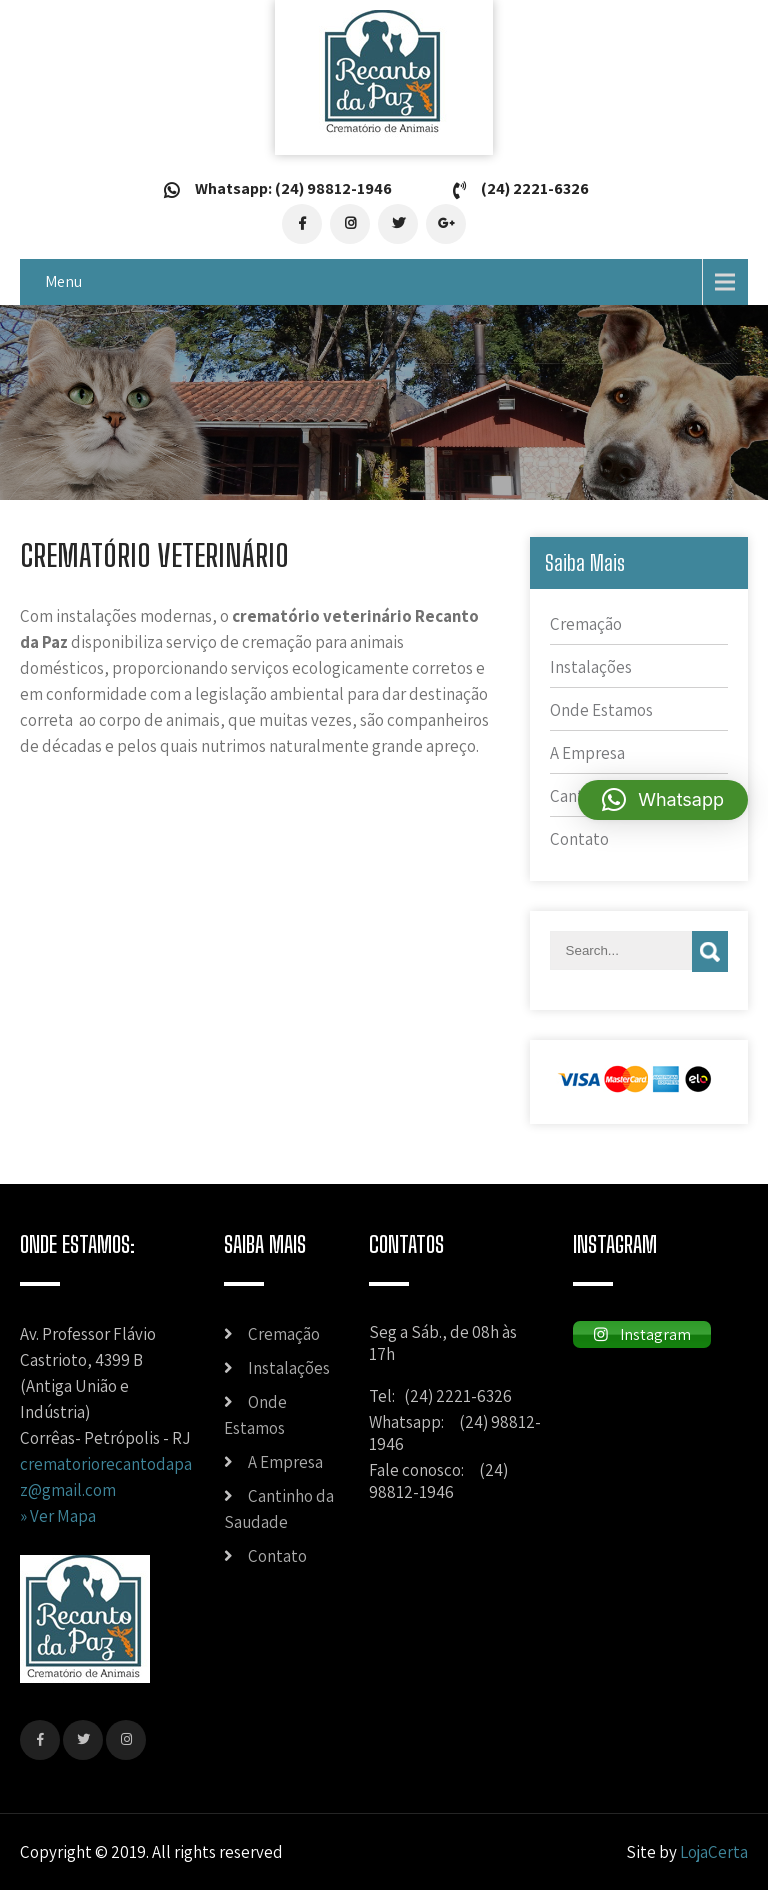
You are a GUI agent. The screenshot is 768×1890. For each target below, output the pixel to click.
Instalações (591, 667)
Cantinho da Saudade (279, 1509)
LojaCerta (714, 1852)
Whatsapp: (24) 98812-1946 (293, 188)
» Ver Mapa (58, 1516)
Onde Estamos (601, 710)
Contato (579, 839)
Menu (63, 281)
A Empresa (587, 753)
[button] (663, 800)
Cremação (586, 624)
